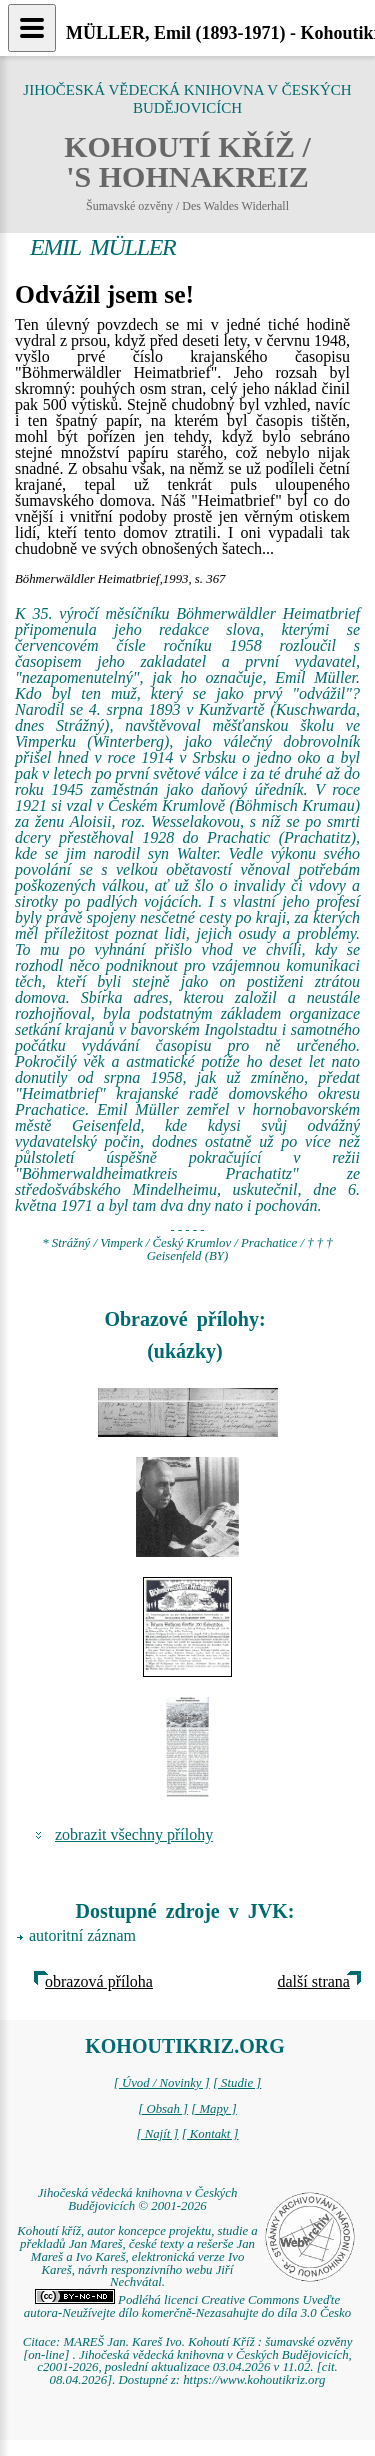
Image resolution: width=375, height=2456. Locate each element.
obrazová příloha (99, 1981)
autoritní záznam (82, 1935)
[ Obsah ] (163, 2109)
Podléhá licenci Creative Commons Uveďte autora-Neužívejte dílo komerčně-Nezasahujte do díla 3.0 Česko (187, 2306)
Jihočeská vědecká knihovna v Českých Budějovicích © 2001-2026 (138, 2199)
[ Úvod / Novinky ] (162, 2083)
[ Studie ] (237, 2083)
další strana (314, 1981)
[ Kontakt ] (210, 2134)
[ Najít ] (157, 2134)
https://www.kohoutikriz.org (254, 2380)
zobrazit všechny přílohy (134, 1834)
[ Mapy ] (214, 2109)
